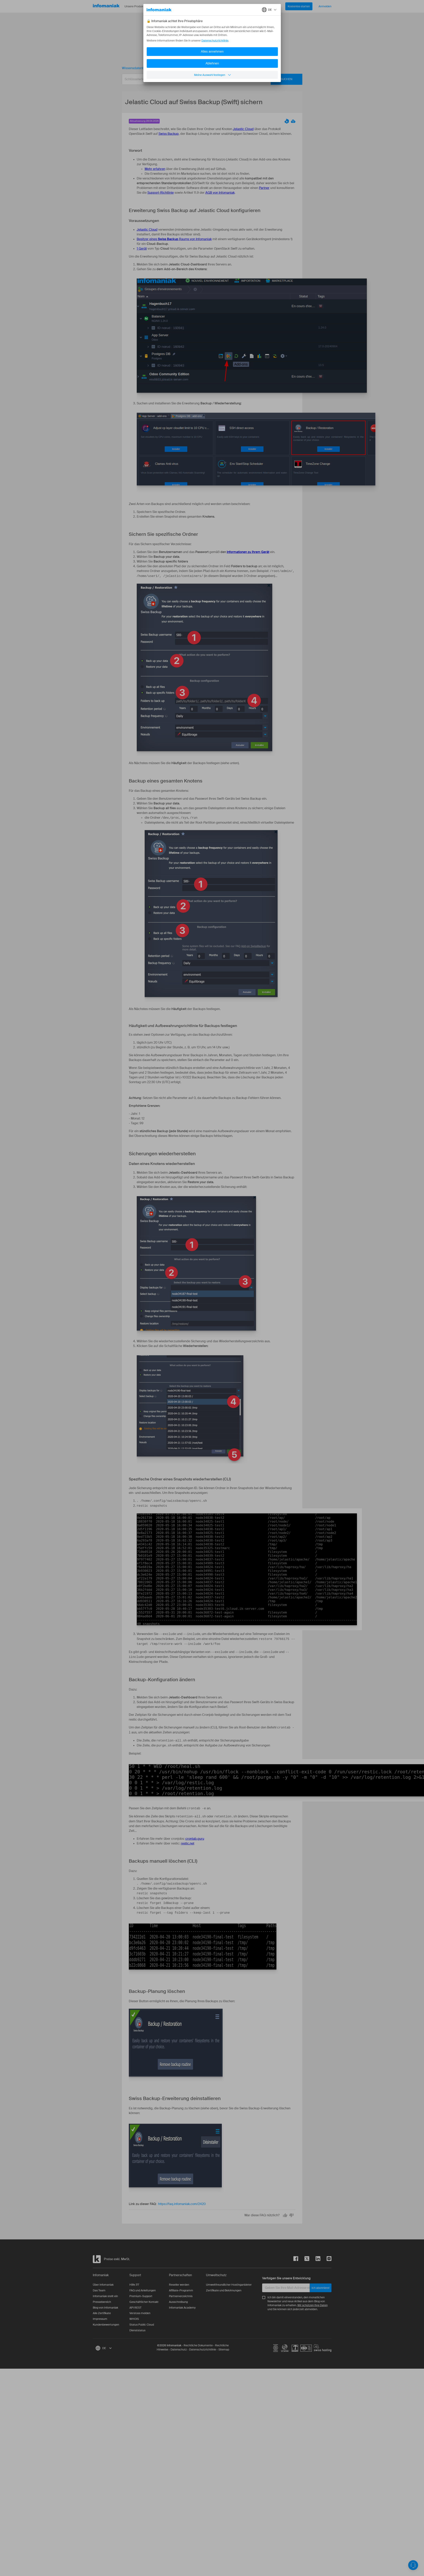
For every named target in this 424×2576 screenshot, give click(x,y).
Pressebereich (102, 2302)
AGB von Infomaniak (220, 193)
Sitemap (223, 2349)
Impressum (100, 2319)
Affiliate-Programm (181, 2290)
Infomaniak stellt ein (105, 2296)
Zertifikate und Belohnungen (223, 2290)
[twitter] (303, 2259)
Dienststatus (137, 2330)
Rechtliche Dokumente (198, 2345)
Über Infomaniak (103, 2284)
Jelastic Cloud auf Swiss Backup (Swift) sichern (191, 68)
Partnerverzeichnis (181, 2296)
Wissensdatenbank (135, 68)
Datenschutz (179, 2349)
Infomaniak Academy (182, 2307)
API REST (135, 2307)
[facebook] (295, 2259)
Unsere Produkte (137, 6)
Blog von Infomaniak (105, 2307)
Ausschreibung (178, 2302)
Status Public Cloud (141, 2324)
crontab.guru (194, 1839)
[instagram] (325, 2259)
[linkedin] (314, 2259)
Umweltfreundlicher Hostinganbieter (229, 2284)
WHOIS (134, 2319)
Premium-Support (140, 2296)
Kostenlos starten (299, 6)
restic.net (187, 1843)
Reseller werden (179, 2284)
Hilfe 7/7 (134, 2284)
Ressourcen (165, 6)
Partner (264, 188)
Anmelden (325, 6)
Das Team (99, 2290)
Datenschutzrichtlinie (202, 2349)
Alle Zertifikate (102, 2313)
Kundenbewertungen (106, 2324)
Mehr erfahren (155, 169)
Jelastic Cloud (243, 129)
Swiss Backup (168, 134)
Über (186, 6)
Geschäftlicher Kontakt (143, 2302)
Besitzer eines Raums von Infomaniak (174, 239)
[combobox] (209, 79)
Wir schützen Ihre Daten (312, 2305)
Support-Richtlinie (160, 193)
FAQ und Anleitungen (142, 2290)
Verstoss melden (139, 2313)
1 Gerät (142, 248)
